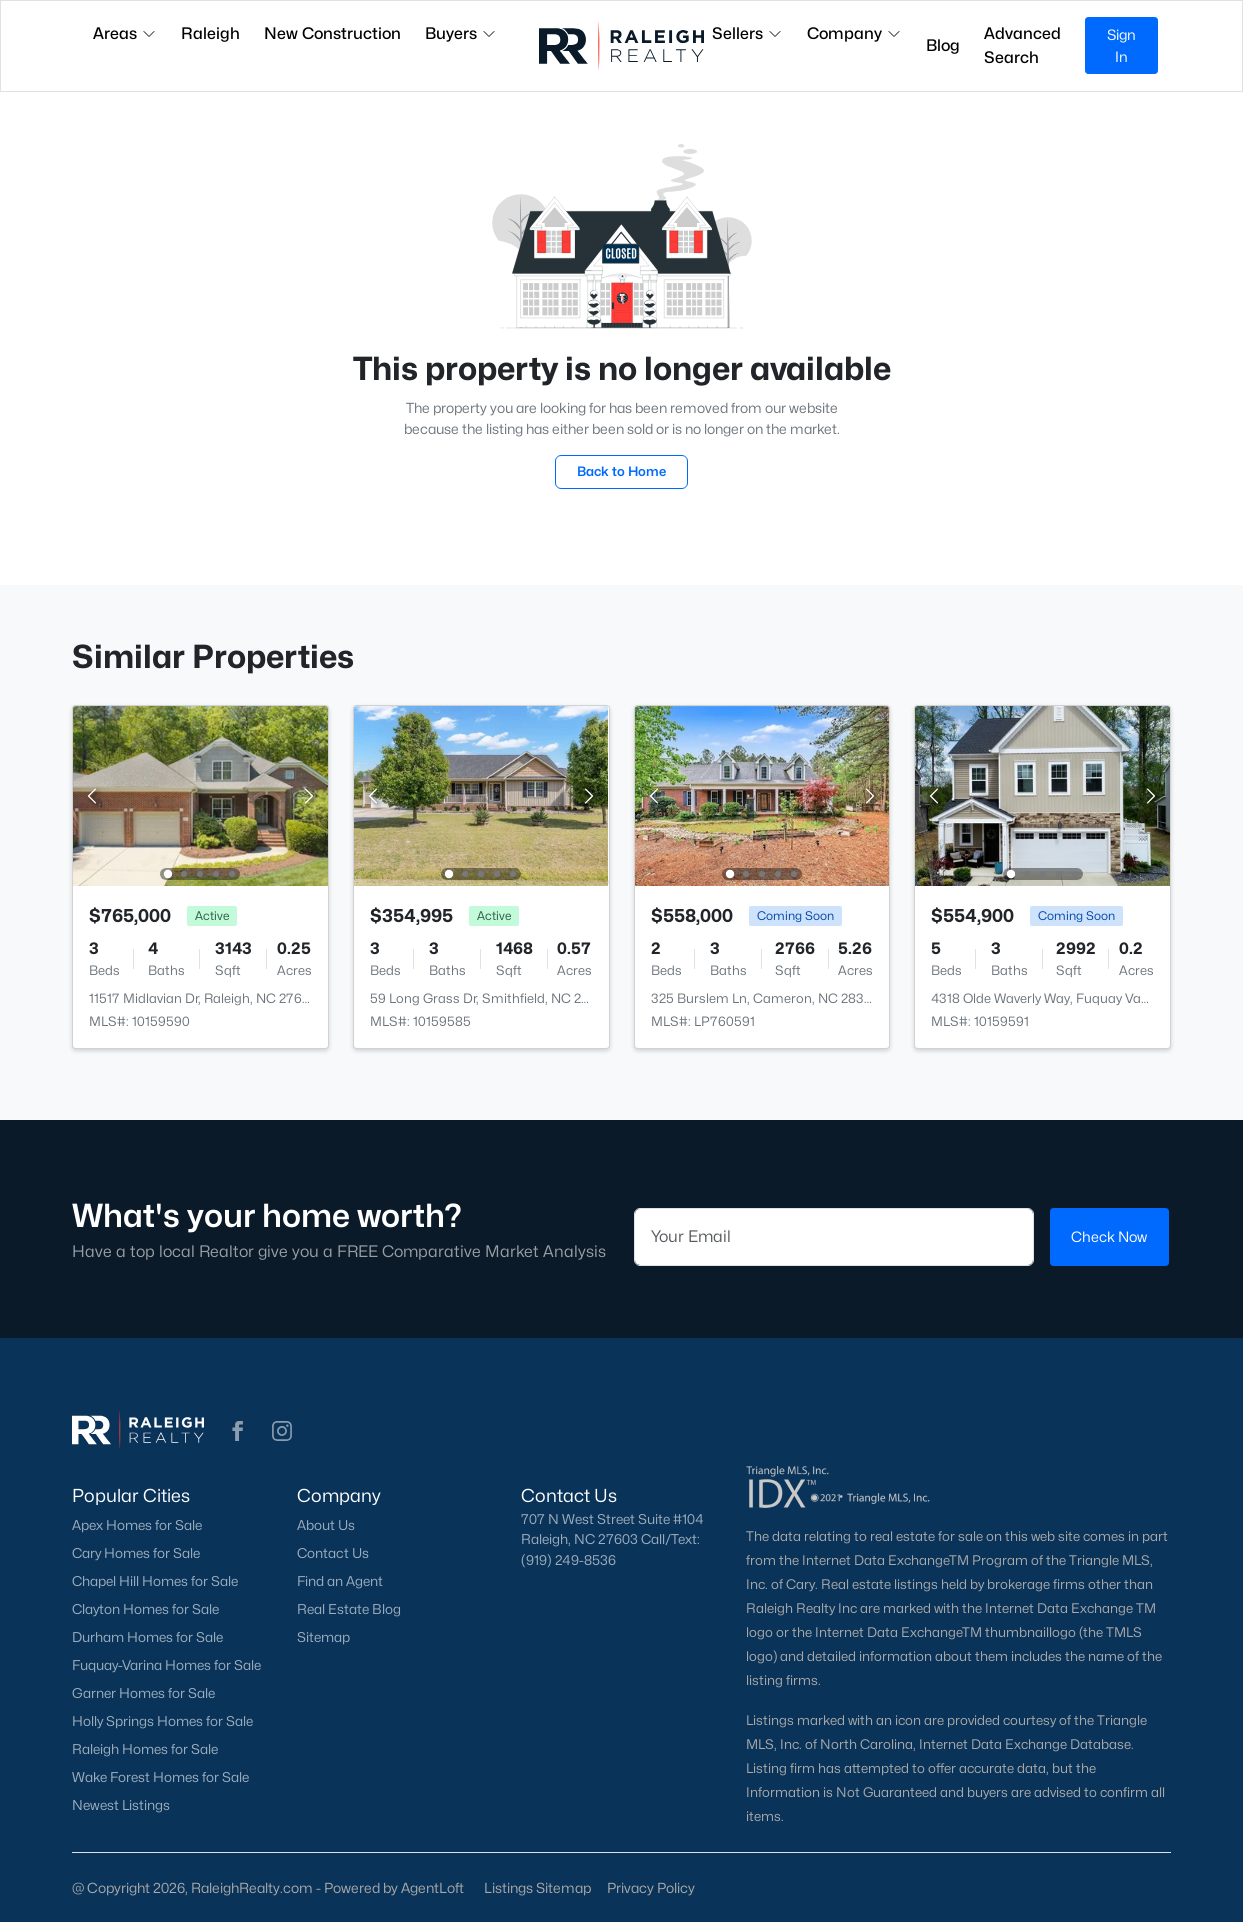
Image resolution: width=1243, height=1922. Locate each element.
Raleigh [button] (210, 33)
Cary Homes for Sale (136, 1553)
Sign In (1121, 45)
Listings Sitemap (537, 1887)
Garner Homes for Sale (143, 1693)
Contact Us (333, 1553)
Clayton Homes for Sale (145, 1609)
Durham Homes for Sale (147, 1637)
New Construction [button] (332, 33)
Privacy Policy (651, 1887)
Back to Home (621, 471)
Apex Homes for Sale (137, 1525)
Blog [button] (943, 45)
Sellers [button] (747, 33)
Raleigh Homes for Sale (145, 1749)
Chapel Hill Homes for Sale (155, 1581)
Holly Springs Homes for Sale (162, 1721)
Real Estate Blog (349, 1609)
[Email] (834, 1237)
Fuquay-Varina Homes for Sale (166, 1665)
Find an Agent (340, 1581)
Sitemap (323, 1637)
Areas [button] (125, 33)
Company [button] (854, 33)
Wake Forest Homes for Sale (160, 1777)
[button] (238, 1431)
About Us (326, 1525)
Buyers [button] (461, 33)
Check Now (1109, 1236)
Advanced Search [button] (1022, 45)
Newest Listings (121, 1805)
